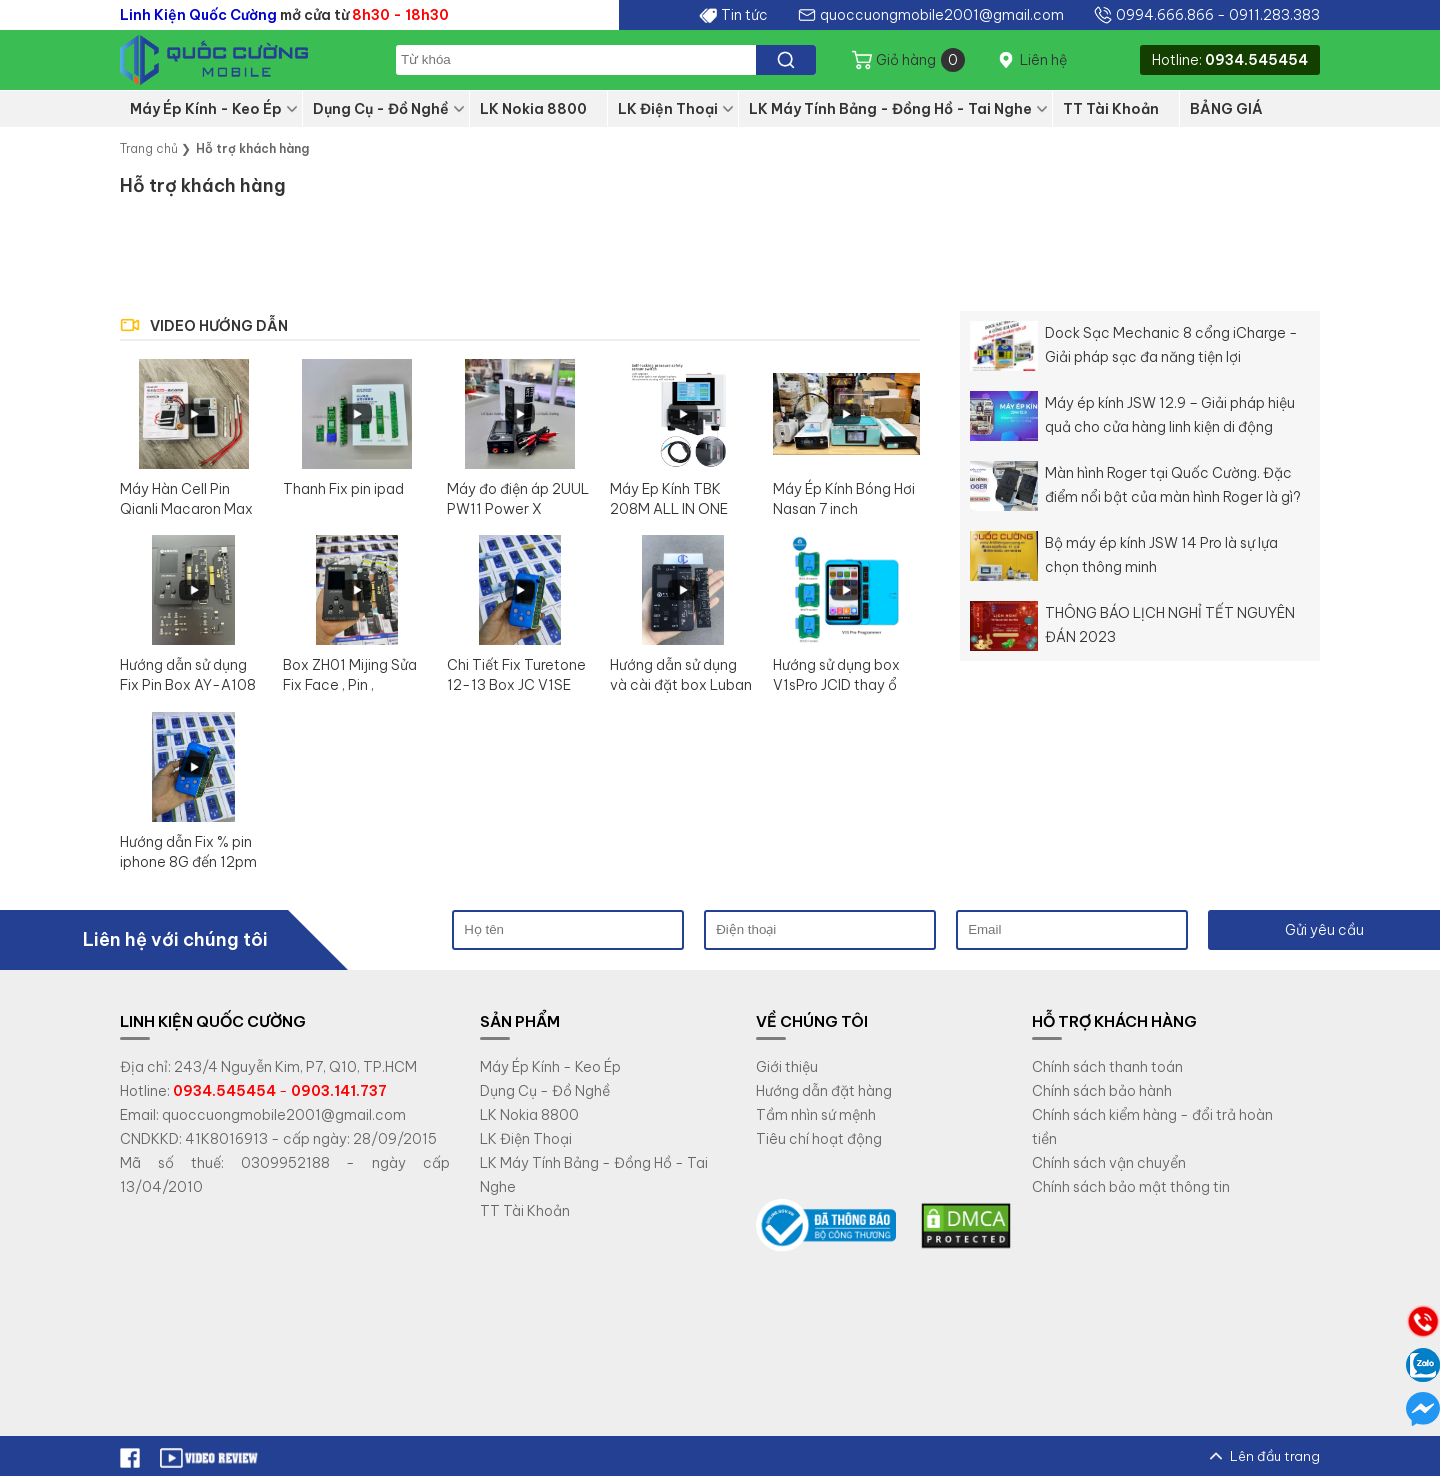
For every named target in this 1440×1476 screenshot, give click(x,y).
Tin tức (744, 15)
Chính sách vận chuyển (1109, 1163)
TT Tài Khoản (1111, 109)
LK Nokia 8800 (533, 109)
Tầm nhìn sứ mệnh (816, 1115)
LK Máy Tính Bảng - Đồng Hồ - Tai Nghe (890, 109)
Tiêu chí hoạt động (819, 1139)
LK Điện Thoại (668, 109)
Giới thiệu (787, 1067)
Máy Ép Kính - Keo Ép (206, 109)
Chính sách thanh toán (1107, 1067)
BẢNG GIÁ (1226, 109)
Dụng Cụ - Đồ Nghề (381, 109)
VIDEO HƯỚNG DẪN (219, 326)
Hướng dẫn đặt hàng (824, 1091)
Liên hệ (1043, 60)
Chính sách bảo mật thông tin (1131, 1187)
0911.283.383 (1274, 15)
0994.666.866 (1165, 15)
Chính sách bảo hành (1102, 1091)
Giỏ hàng (920, 60)
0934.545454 (1256, 60)
